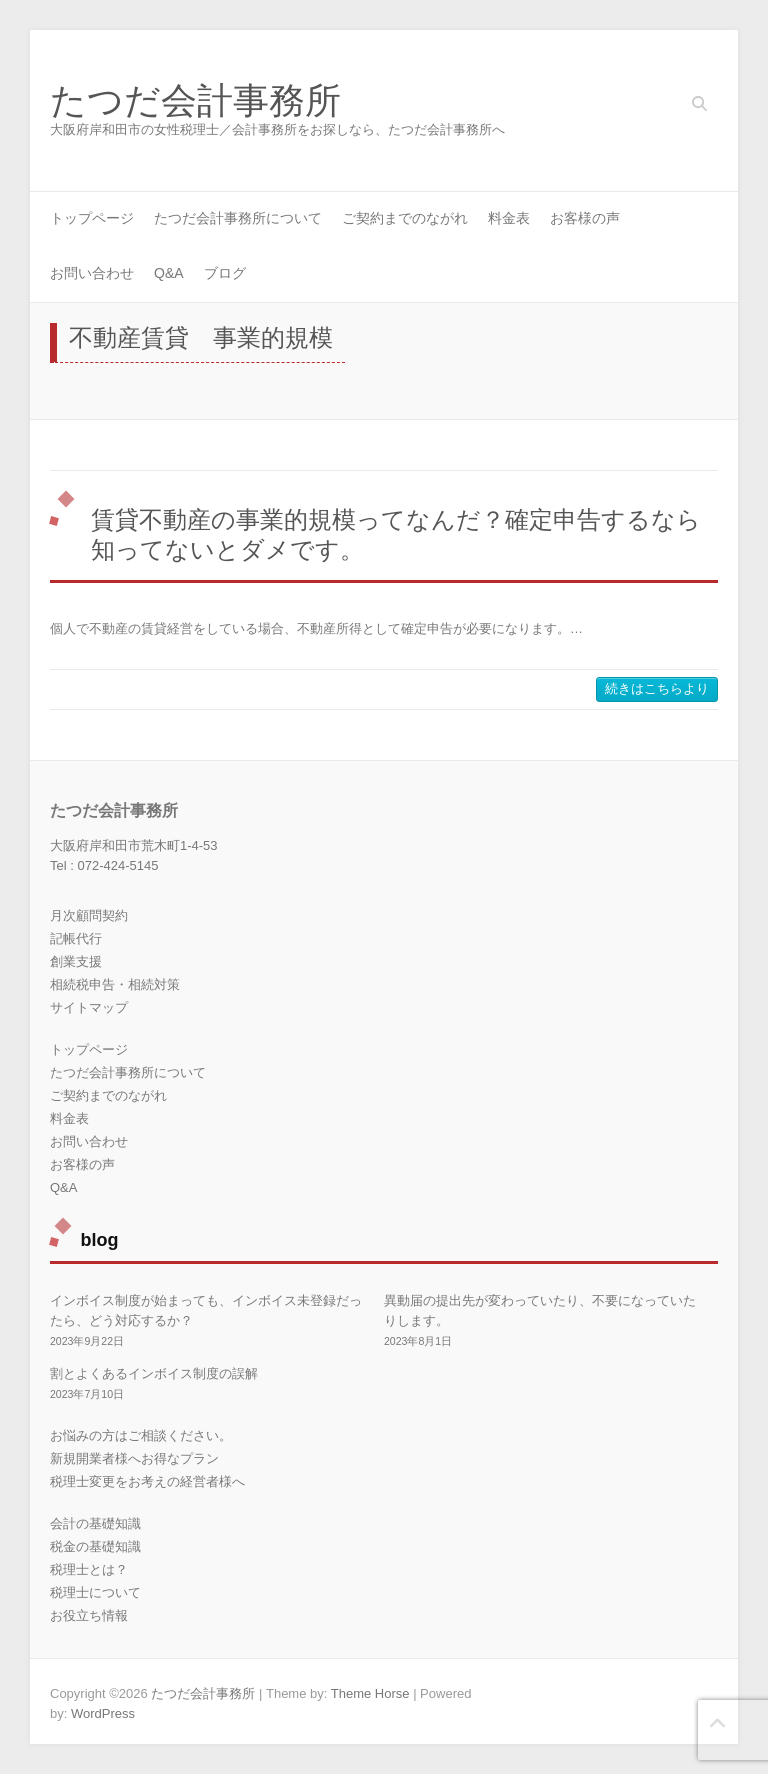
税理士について (95, 1592)
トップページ (92, 218)
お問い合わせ (92, 273)
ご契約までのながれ (405, 218)
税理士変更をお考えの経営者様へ (147, 1481)
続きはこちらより (657, 688)
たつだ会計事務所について (238, 218)
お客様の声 (585, 218)
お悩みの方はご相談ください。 (141, 1435)
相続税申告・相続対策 (115, 984)
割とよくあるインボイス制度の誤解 (154, 1373)
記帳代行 (76, 938)
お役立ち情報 (89, 1615)
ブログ (225, 273)
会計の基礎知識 (95, 1523)
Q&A (169, 273)
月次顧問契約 (89, 915)
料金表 (509, 218)
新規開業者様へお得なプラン (134, 1458)
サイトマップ (89, 1007)
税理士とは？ (89, 1569)
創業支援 (76, 961)
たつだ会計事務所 (195, 101)
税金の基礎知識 (95, 1546)
